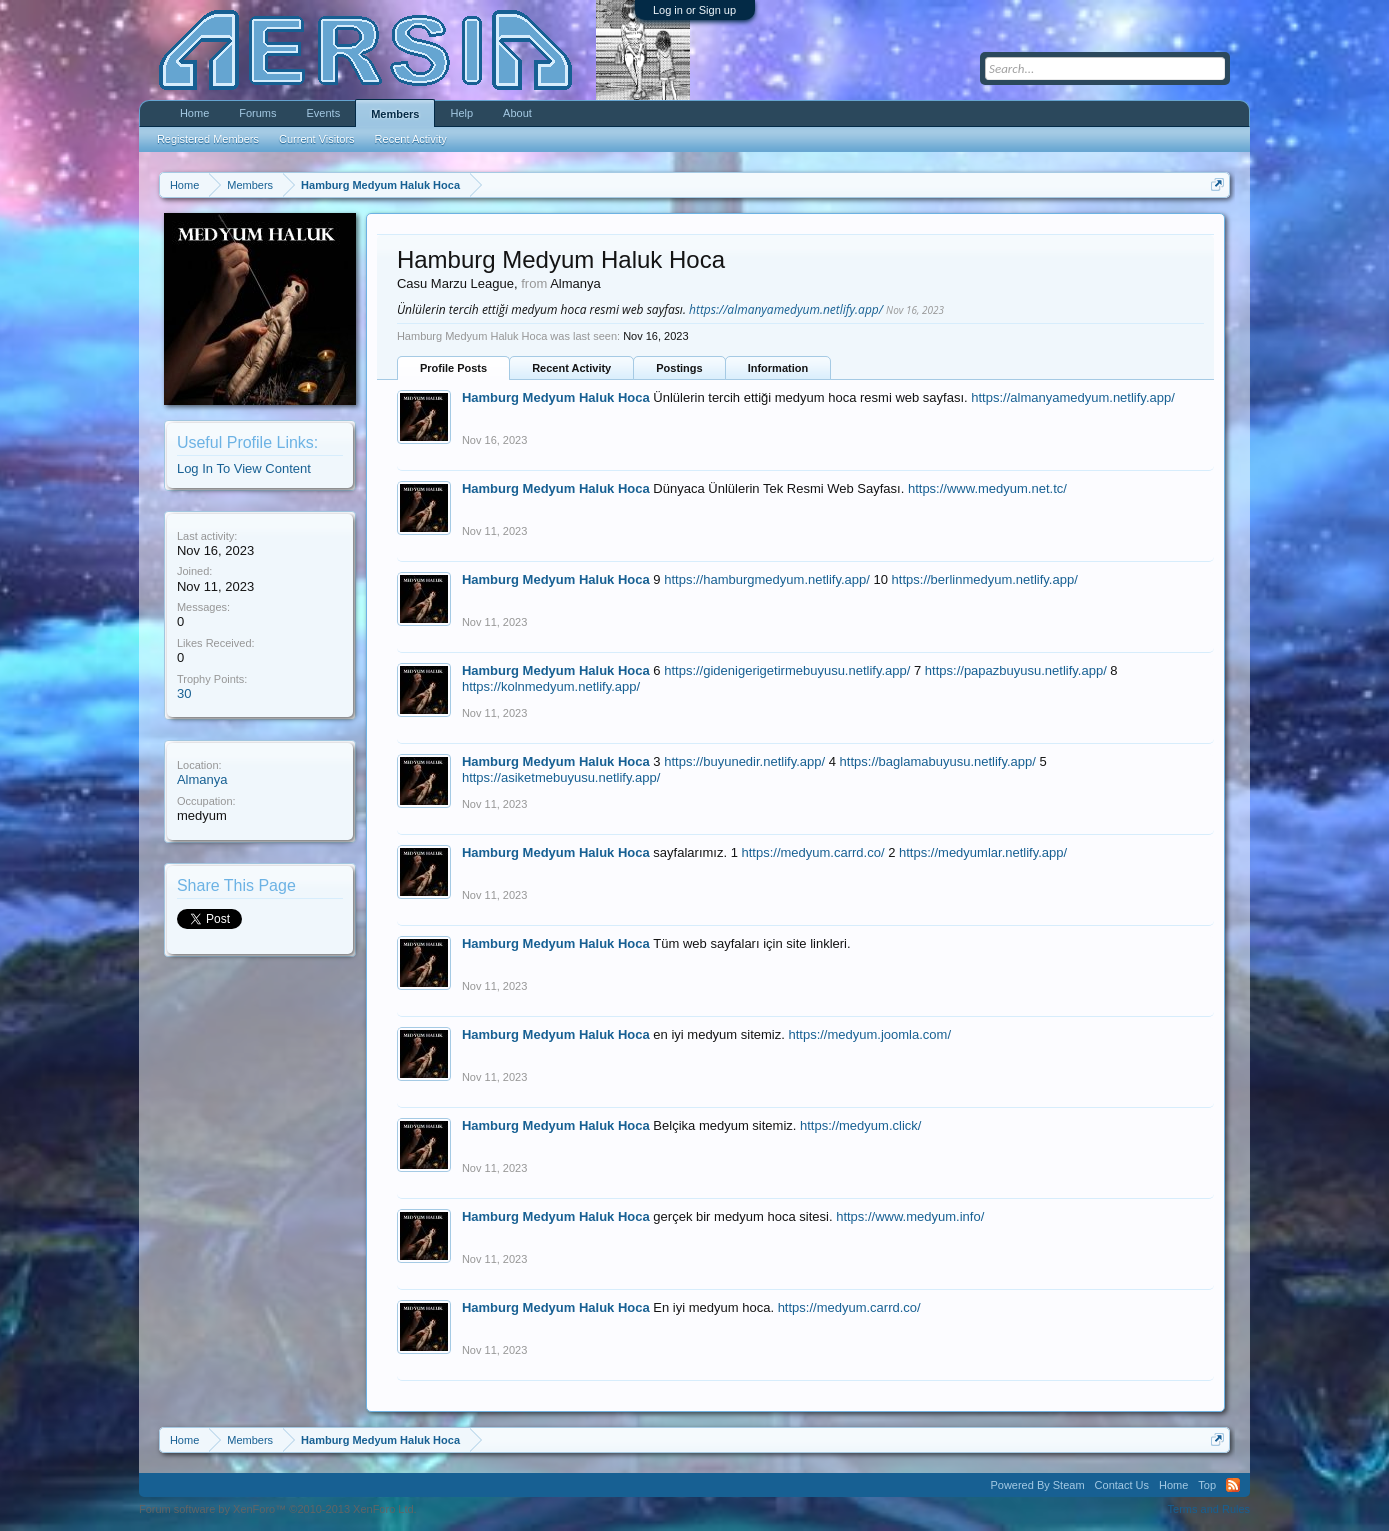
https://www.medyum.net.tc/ (987, 488)
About (517, 113)
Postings (679, 368)
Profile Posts (453, 368)
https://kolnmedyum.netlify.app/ (551, 686)
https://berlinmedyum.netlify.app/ (985, 579)
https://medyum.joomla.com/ (869, 1034)
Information (778, 368)
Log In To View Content (244, 468)
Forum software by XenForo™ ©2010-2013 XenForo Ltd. (278, 1509)
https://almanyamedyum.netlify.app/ (786, 309)
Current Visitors (317, 139)
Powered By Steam (1037, 1485)
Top (1207, 1485)
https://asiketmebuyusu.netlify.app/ (561, 777)
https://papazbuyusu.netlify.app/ (1016, 670)
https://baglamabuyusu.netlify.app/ (938, 761)
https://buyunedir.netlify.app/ (744, 761)
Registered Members (208, 139)
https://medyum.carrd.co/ (813, 852)
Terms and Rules (1209, 1509)
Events (324, 113)
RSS (1233, 1485)
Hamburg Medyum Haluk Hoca (556, 397)
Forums (257, 113)
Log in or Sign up (694, 10)
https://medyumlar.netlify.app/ (983, 852)
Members (395, 114)
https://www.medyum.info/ (910, 1216)
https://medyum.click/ (860, 1125)
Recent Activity (571, 368)
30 (184, 693)
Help (461, 113)
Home (194, 113)
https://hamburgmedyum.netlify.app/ (767, 579)
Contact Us (1122, 1485)
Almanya (202, 779)
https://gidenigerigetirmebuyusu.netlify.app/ (787, 670)
